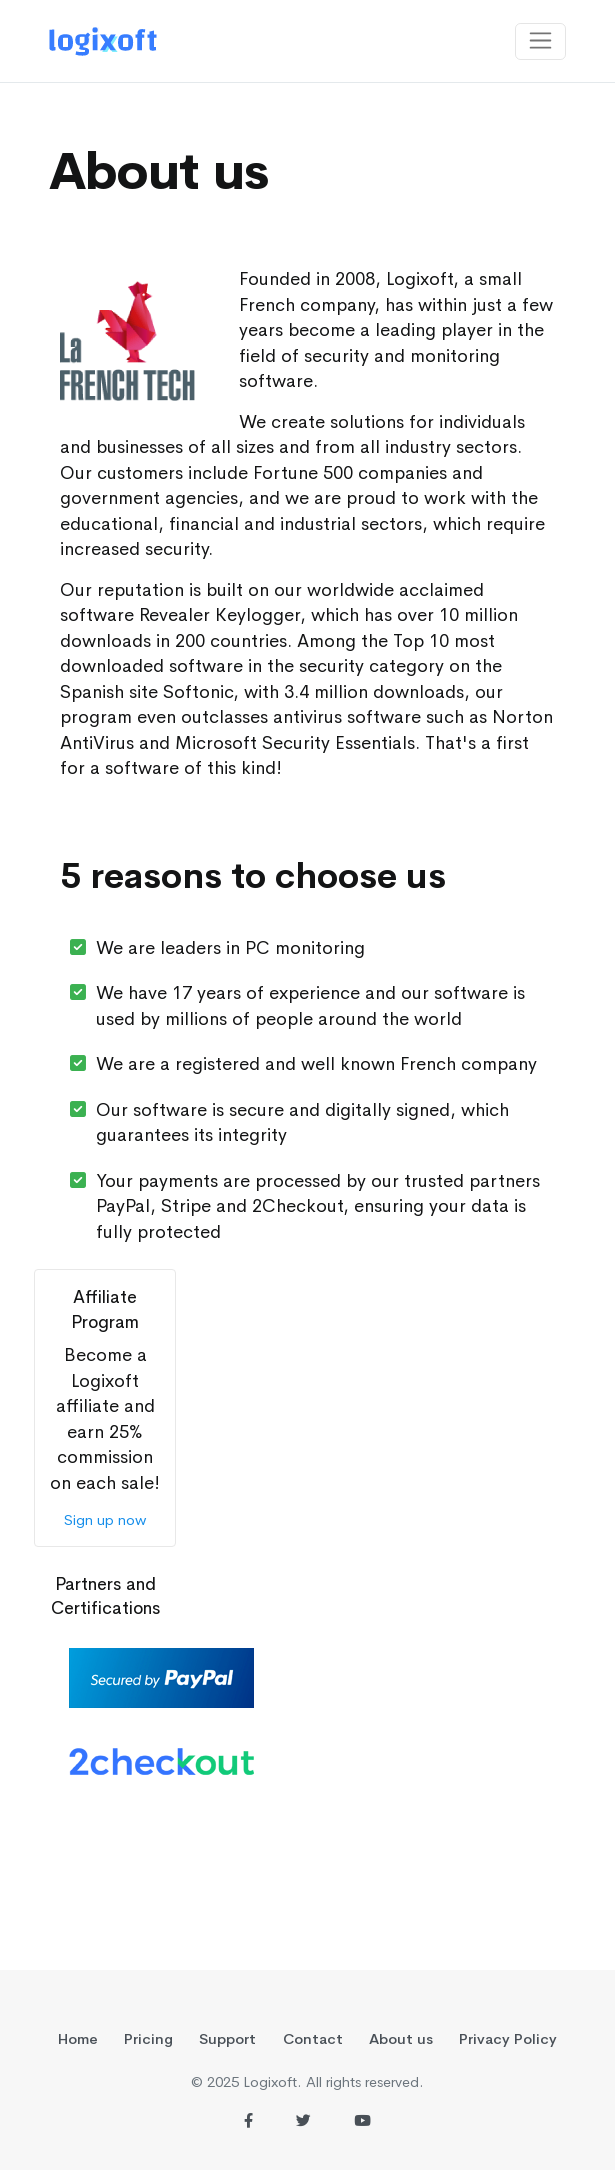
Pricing (148, 2039)
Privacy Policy (508, 2039)
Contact (313, 2039)
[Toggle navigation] (541, 41)
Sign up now (105, 1520)
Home (78, 2039)
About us (401, 2039)
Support (227, 2039)
